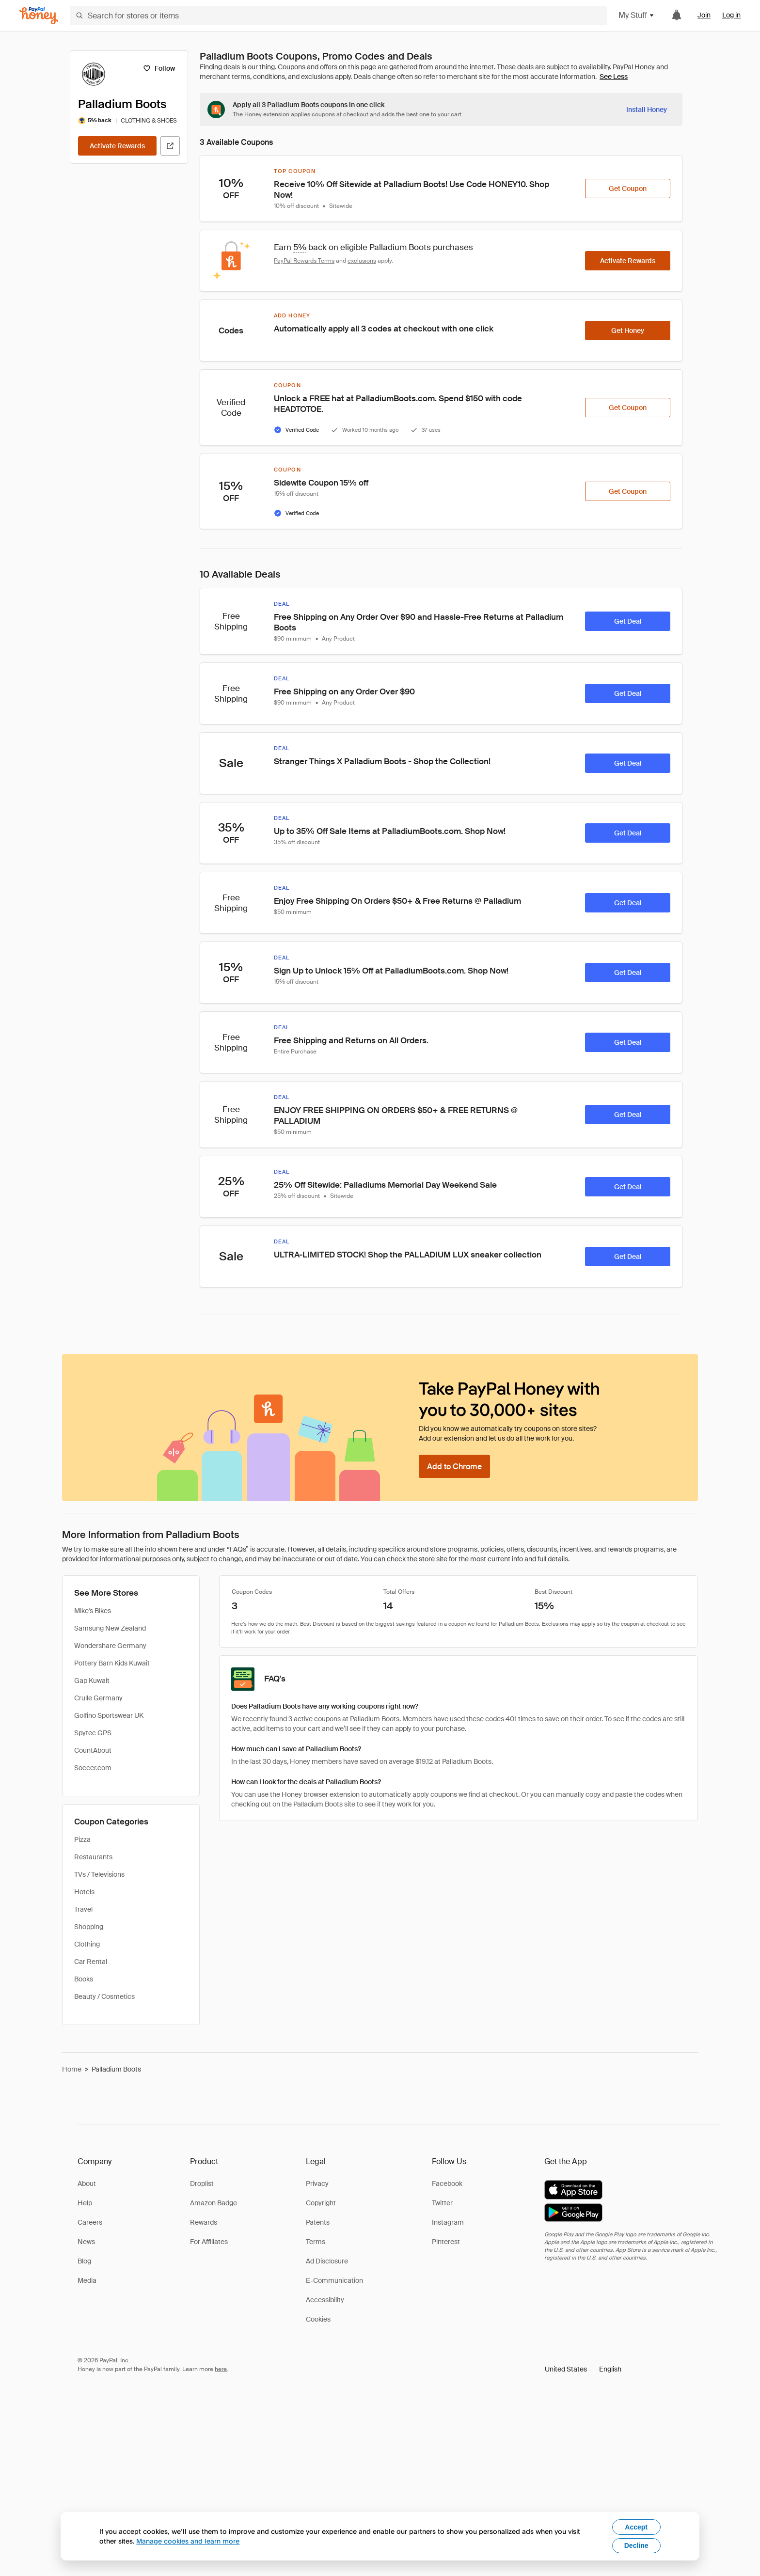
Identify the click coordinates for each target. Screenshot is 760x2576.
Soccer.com (92, 1767)
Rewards (203, 2222)
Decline (636, 2545)
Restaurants (93, 1857)
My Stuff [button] (636, 15)
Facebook (447, 2183)
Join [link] (704, 15)
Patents (318, 2222)
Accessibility (325, 2299)
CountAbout (92, 1750)
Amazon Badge (213, 2203)
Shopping (88, 1926)
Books (83, 1979)
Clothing (87, 1944)
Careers (90, 2222)
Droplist (202, 2183)
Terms (315, 2241)
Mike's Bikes (92, 1610)
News (86, 2241)
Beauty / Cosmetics (104, 1996)
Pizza (82, 1839)
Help (85, 2203)
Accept (636, 2527)
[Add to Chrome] (454, 1466)
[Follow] (159, 68)
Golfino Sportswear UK (108, 1715)
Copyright (321, 2203)
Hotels (84, 1891)
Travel (83, 1909)
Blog (84, 2261)
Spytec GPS (92, 1732)
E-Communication (334, 2280)
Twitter (442, 2203)
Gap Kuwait (92, 1680)
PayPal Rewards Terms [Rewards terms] (304, 261)
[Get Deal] (627, 621)
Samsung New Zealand (110, 1628)
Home (71, 2069)
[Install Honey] (646, 109)
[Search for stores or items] (338, 15)
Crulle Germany (98, 1698)
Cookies (318, 2319)
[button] (583, 2369)
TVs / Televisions (99, 1874)
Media (87, 2280)
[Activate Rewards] (117, 146)
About (87, 2183)
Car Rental (90, 1961)
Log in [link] (731, 15)
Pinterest (446, 2241)
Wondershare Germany (110, 1645)
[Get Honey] (627, 330)
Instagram (448, 2222)
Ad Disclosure (327, 2261)
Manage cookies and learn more (187, 2541)
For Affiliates (209, 2241)
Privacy (317, 2183)
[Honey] (38, 15)
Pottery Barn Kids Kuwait (112, 1663)
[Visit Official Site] (170, 146)
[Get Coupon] (627, 188)
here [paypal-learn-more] (221, 2369)
